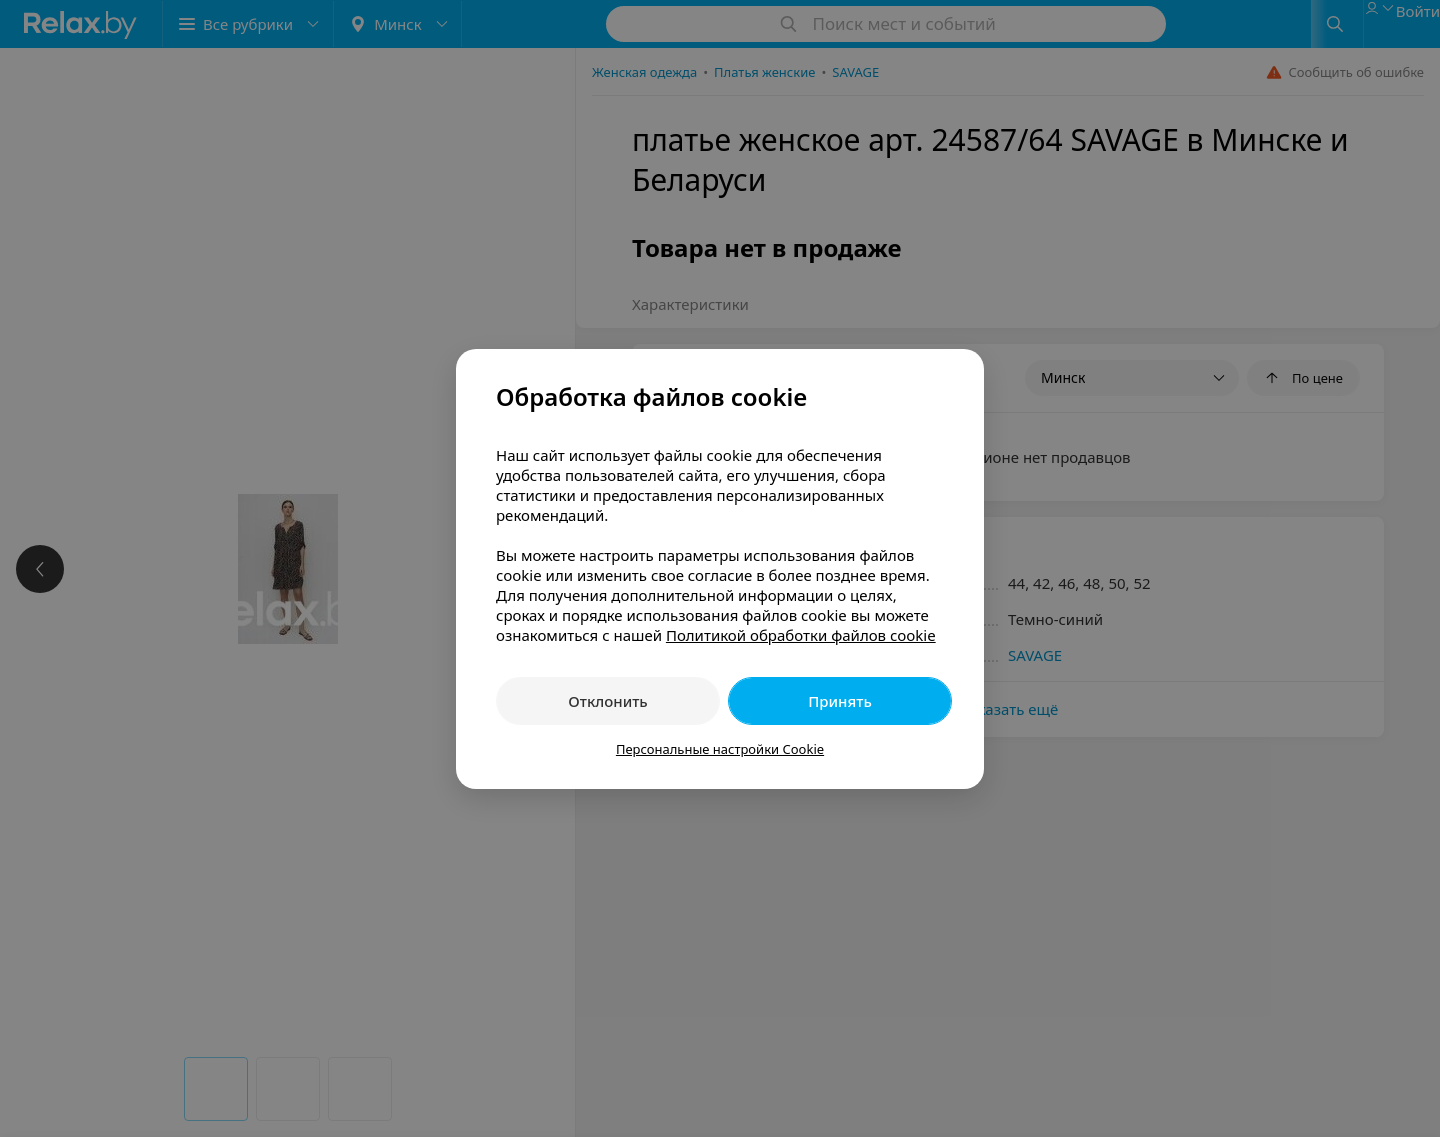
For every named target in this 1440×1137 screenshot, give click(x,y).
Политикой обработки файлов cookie (801, 635)
